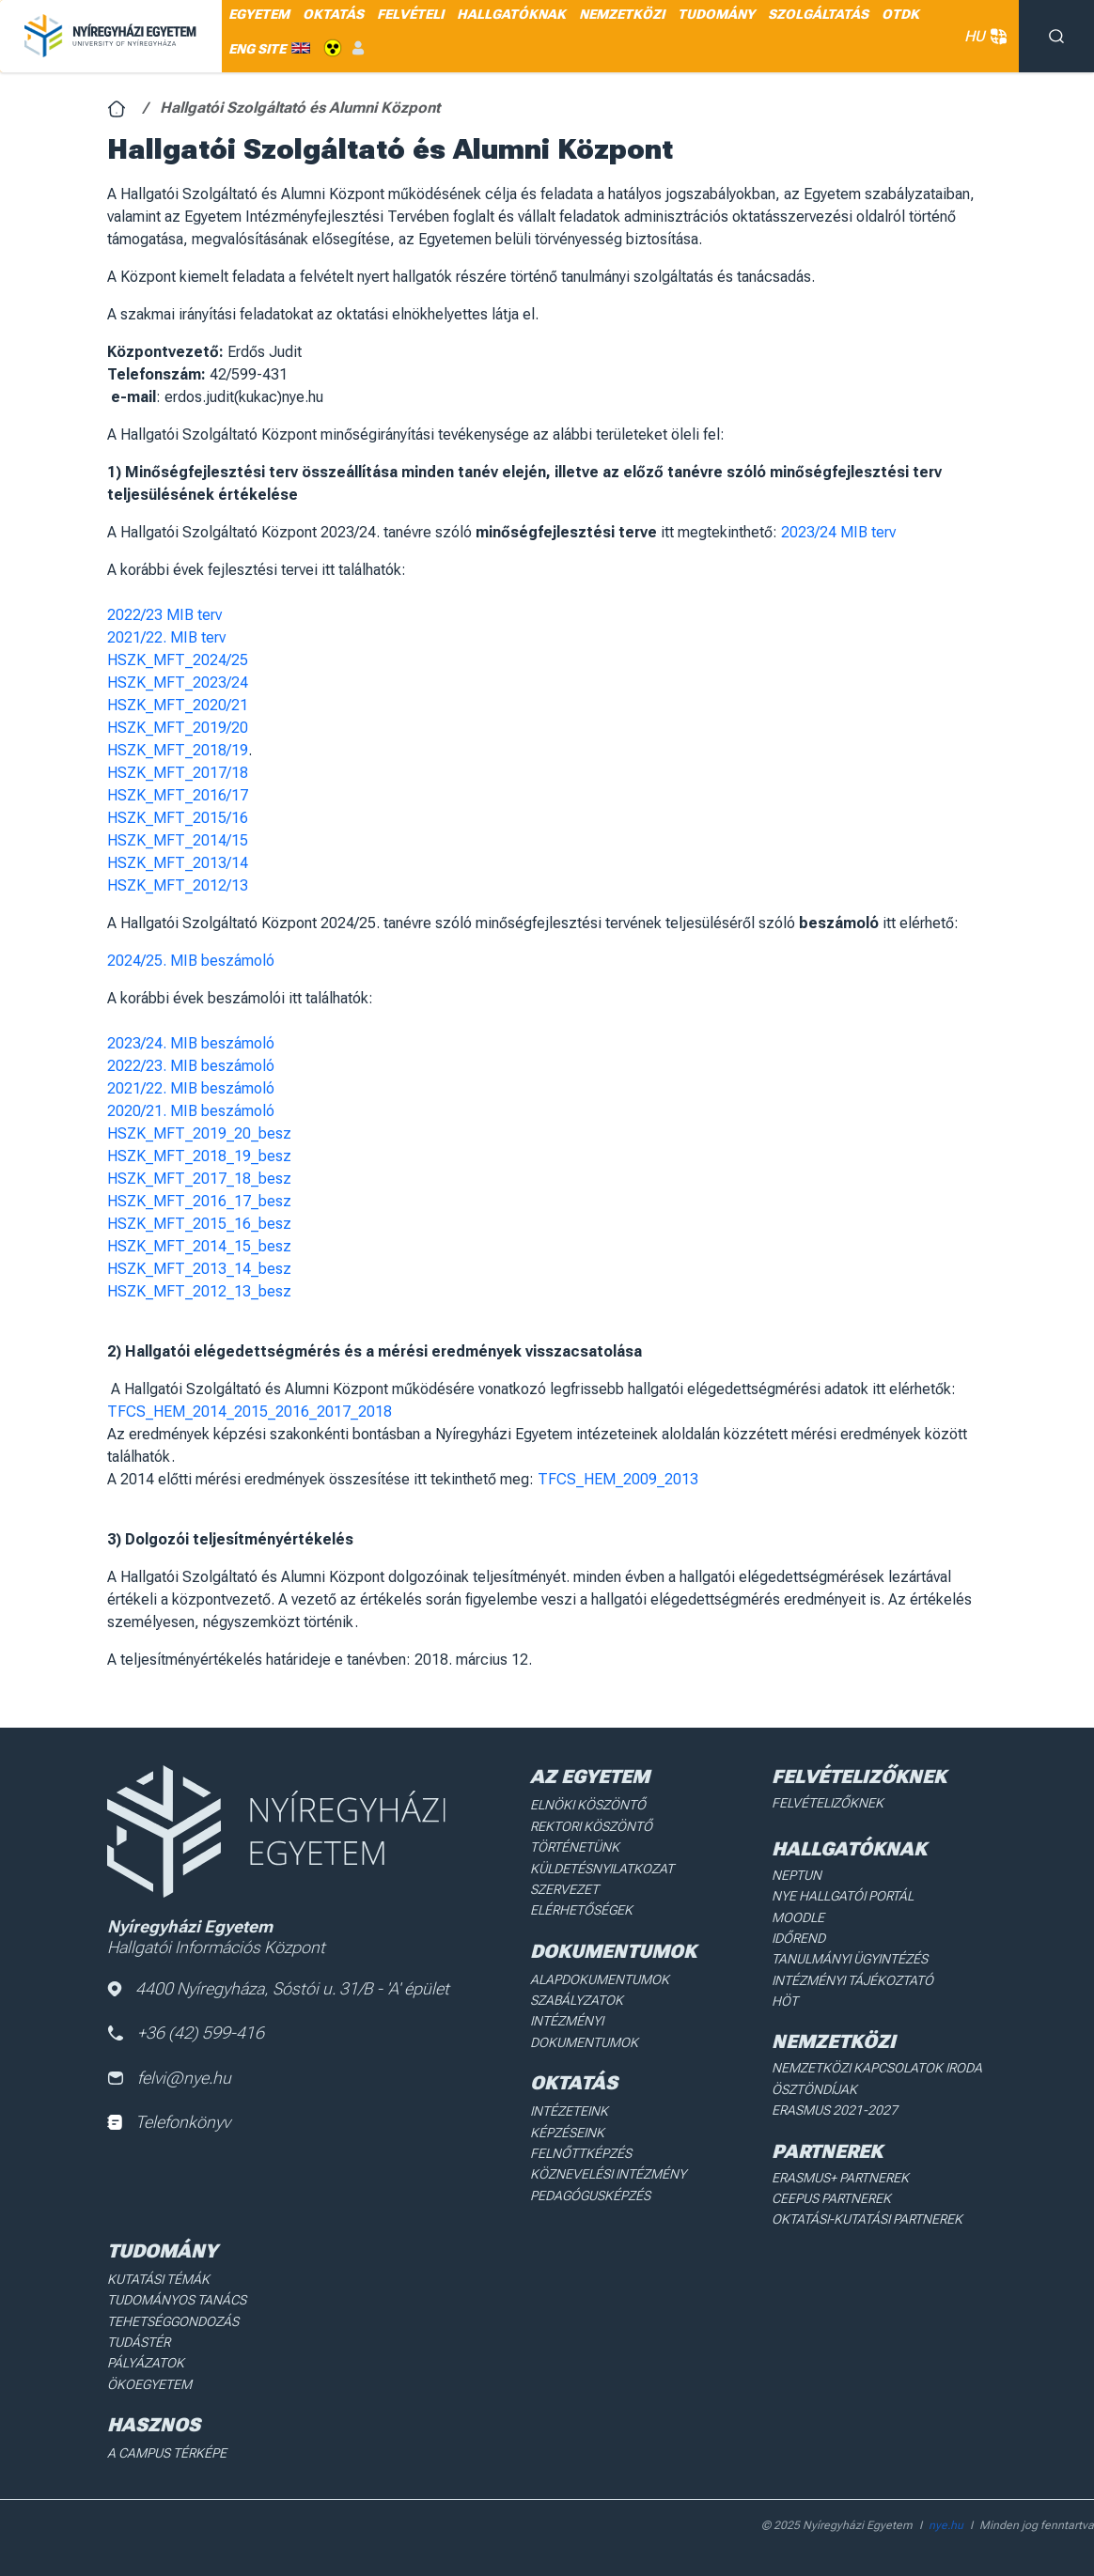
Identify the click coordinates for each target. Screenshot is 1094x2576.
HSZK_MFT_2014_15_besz (199, 1246)
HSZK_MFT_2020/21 (177, 705)
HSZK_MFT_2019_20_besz (199, 1133)
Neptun (796, 1875)
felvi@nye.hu (169, 2077)
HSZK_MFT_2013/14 (177, 863)
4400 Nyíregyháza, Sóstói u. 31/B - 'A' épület (278, 1988)
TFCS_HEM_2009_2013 (618, 1479)
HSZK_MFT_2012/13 (177, 885)
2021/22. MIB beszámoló (190, 1088)
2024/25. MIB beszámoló (190, 961)
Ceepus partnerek (831, 2198)
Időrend (798, 1938)
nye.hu (946, 2525)
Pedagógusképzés (590, 2195)
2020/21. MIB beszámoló (190, 1111)
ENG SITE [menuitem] (257, 48)
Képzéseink (567, 2132)
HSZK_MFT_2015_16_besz (199, 1224)
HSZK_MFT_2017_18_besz (199, 1178)
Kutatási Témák (158, 2279)
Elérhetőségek (581, 1909)
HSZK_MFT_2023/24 (177, 682)
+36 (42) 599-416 (185, 2032)
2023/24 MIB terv (838, 532)
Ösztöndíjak (814, 2089)
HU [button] (982, 36)
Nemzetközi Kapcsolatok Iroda (877, 2067)
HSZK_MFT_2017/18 (177, 773)
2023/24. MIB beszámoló (190, 1043)
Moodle (798, 1917)
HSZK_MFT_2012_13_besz (199, 1291)
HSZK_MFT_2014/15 (177, 840)
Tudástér (138, 2342)
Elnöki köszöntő (588, 1804)
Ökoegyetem (149, 2384)
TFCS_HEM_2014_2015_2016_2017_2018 (249, 1411)
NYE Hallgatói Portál (843, 1895)
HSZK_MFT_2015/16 (177, 818)
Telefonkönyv (168, 2122)
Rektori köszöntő (591, 1826)
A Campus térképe (167, 2452)
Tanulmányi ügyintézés (850, 1958)
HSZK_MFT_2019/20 (177, 728)
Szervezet (564, 1889)
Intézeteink (569, 2110)
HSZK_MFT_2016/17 (177, 795)
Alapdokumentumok (599, 1979)
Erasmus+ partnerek (840, 2177)
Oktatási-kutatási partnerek (867, 2219)
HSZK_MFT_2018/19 (177, 750)
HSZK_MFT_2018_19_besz (199, 1156)
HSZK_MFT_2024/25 (177, 660)
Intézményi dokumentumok (584, 2031)
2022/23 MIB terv (164, 615)
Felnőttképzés (581, 2153)
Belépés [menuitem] (358, 48)
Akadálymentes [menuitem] (332, 48)
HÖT (785, 2001)
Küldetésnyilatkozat (602, 1868)
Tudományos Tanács (176, 2299)
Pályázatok (145, 2362)
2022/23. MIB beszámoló (190, 1066)
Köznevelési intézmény (608, 2173)
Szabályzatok (576, 2000)
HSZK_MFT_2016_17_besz (199, 1201)
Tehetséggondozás (173, 2321)
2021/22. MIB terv (166, 637)
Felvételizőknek (827, 1802)
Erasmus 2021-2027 (835, 2110)
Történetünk (574, 1846)
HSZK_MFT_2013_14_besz (199, 1269)
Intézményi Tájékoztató (852, 1980)
